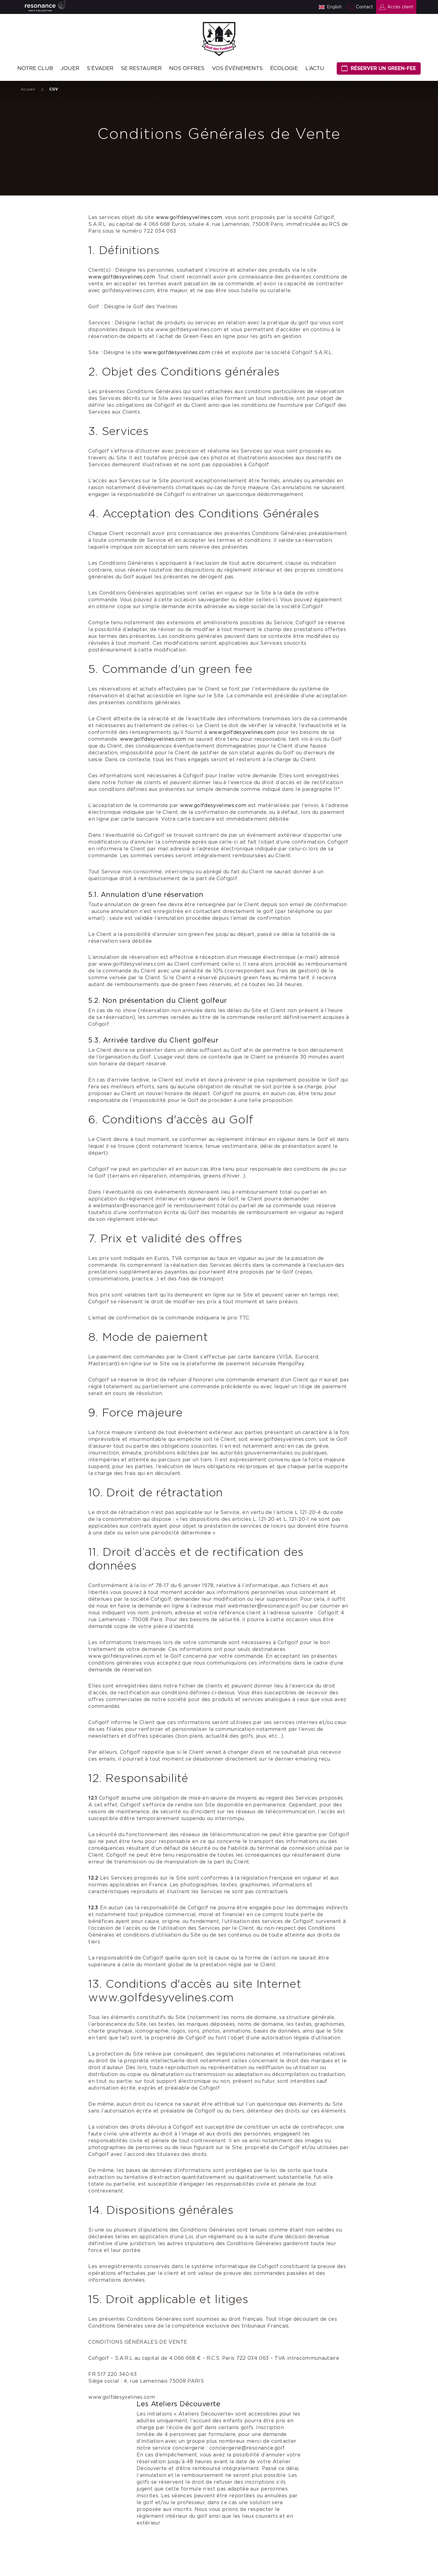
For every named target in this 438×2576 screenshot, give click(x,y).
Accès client (400, 7)
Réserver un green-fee (383, 68)
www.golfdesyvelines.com (189, 217)
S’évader (100, 68)
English (334, 7)
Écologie (284, 68)
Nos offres (186, 68)
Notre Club (35, 68)
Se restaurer (141, 68)
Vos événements (237, 68)
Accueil (28, 89)
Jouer (69, 68)
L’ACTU (314, 68)
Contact (364, 7)
